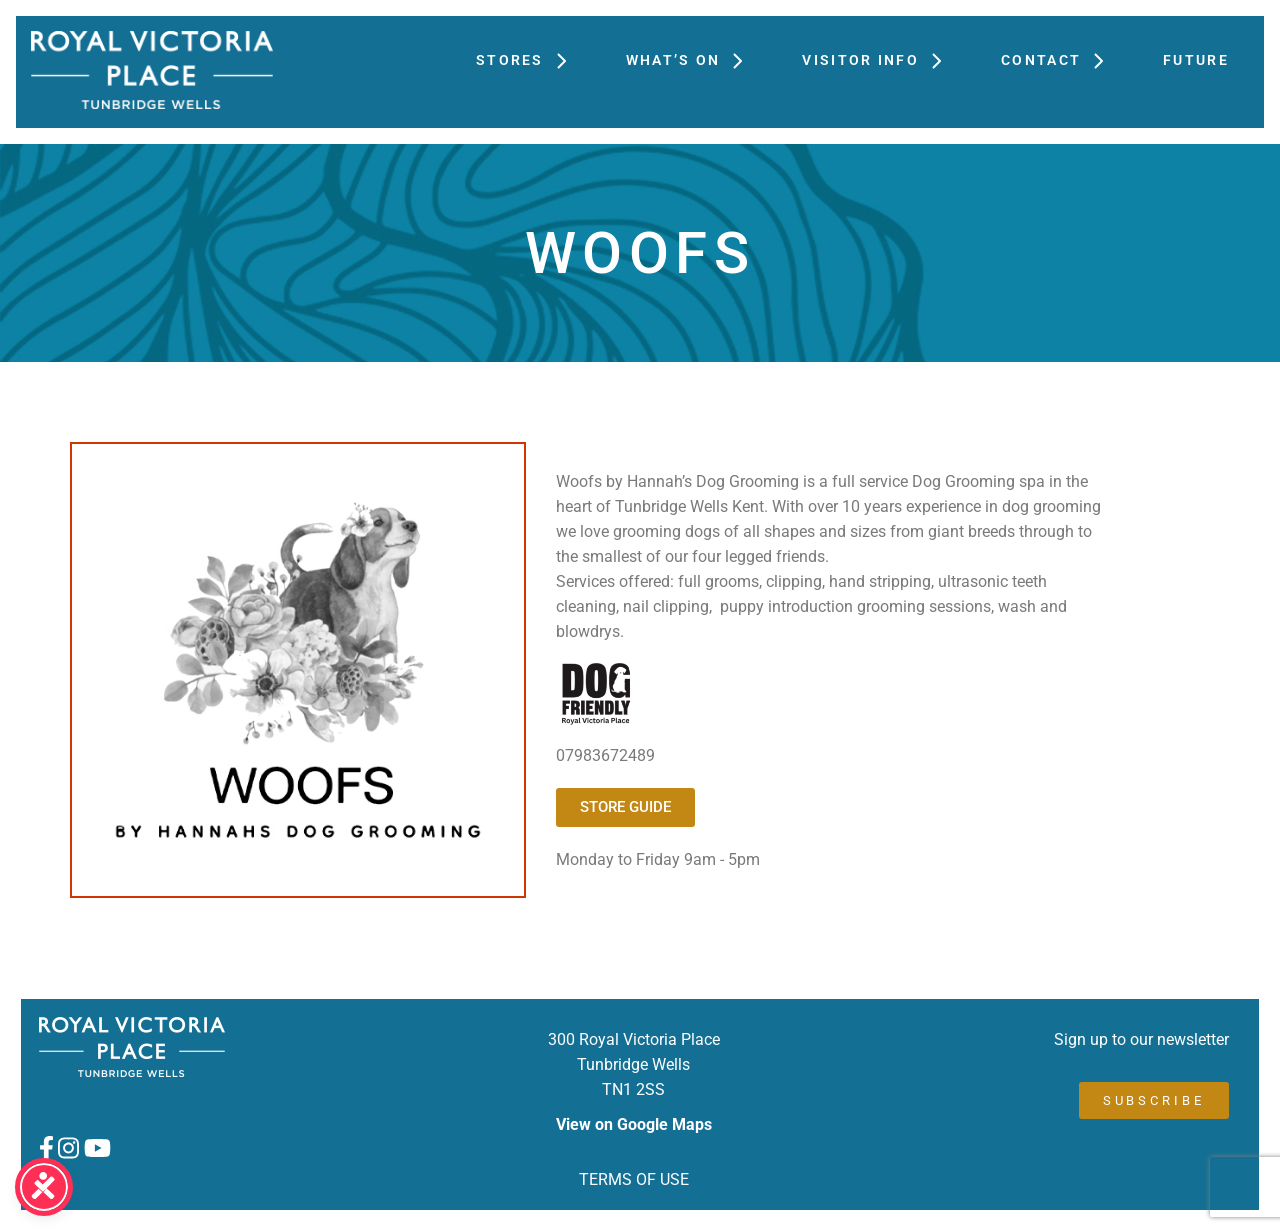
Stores (531, 60)
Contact (1062, 60)
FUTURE (1196, 60)
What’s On (694, 60)
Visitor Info (881, 60)
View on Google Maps (634, 1124)
